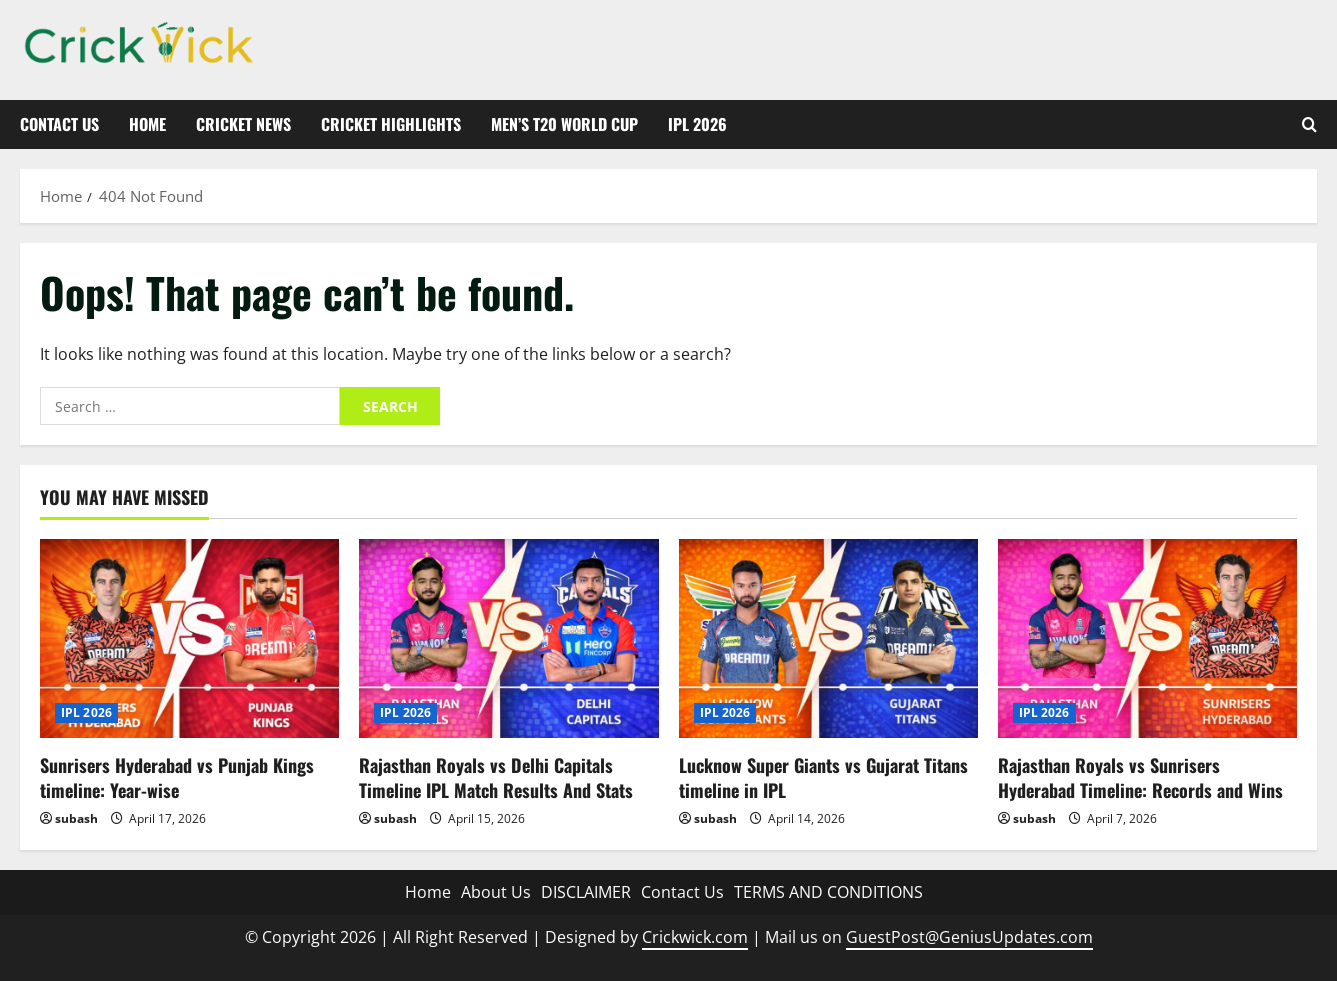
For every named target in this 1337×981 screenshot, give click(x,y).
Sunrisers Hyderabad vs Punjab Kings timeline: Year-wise (177, 777)
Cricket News (243, 124)
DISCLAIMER (586, 892)
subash (76, 818)
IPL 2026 (697, 124)
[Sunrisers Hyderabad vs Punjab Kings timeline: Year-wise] (189, 639)
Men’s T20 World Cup (564, 124)
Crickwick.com (695, 937)
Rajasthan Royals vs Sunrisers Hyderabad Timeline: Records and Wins (1140, 777)
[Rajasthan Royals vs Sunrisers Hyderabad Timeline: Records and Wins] (1147, 639)
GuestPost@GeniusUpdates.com (969, 937)
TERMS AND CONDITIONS (828, 892)
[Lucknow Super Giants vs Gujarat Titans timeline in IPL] (828, 639)
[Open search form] (1309, 124)
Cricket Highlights (391, 124)
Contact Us (59, 124)
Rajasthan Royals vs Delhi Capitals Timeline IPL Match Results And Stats (496, 777)
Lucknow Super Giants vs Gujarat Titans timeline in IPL (823, 777)
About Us (496, 892)
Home (147, 124)
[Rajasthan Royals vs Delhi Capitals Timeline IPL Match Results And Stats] (508, 639)
